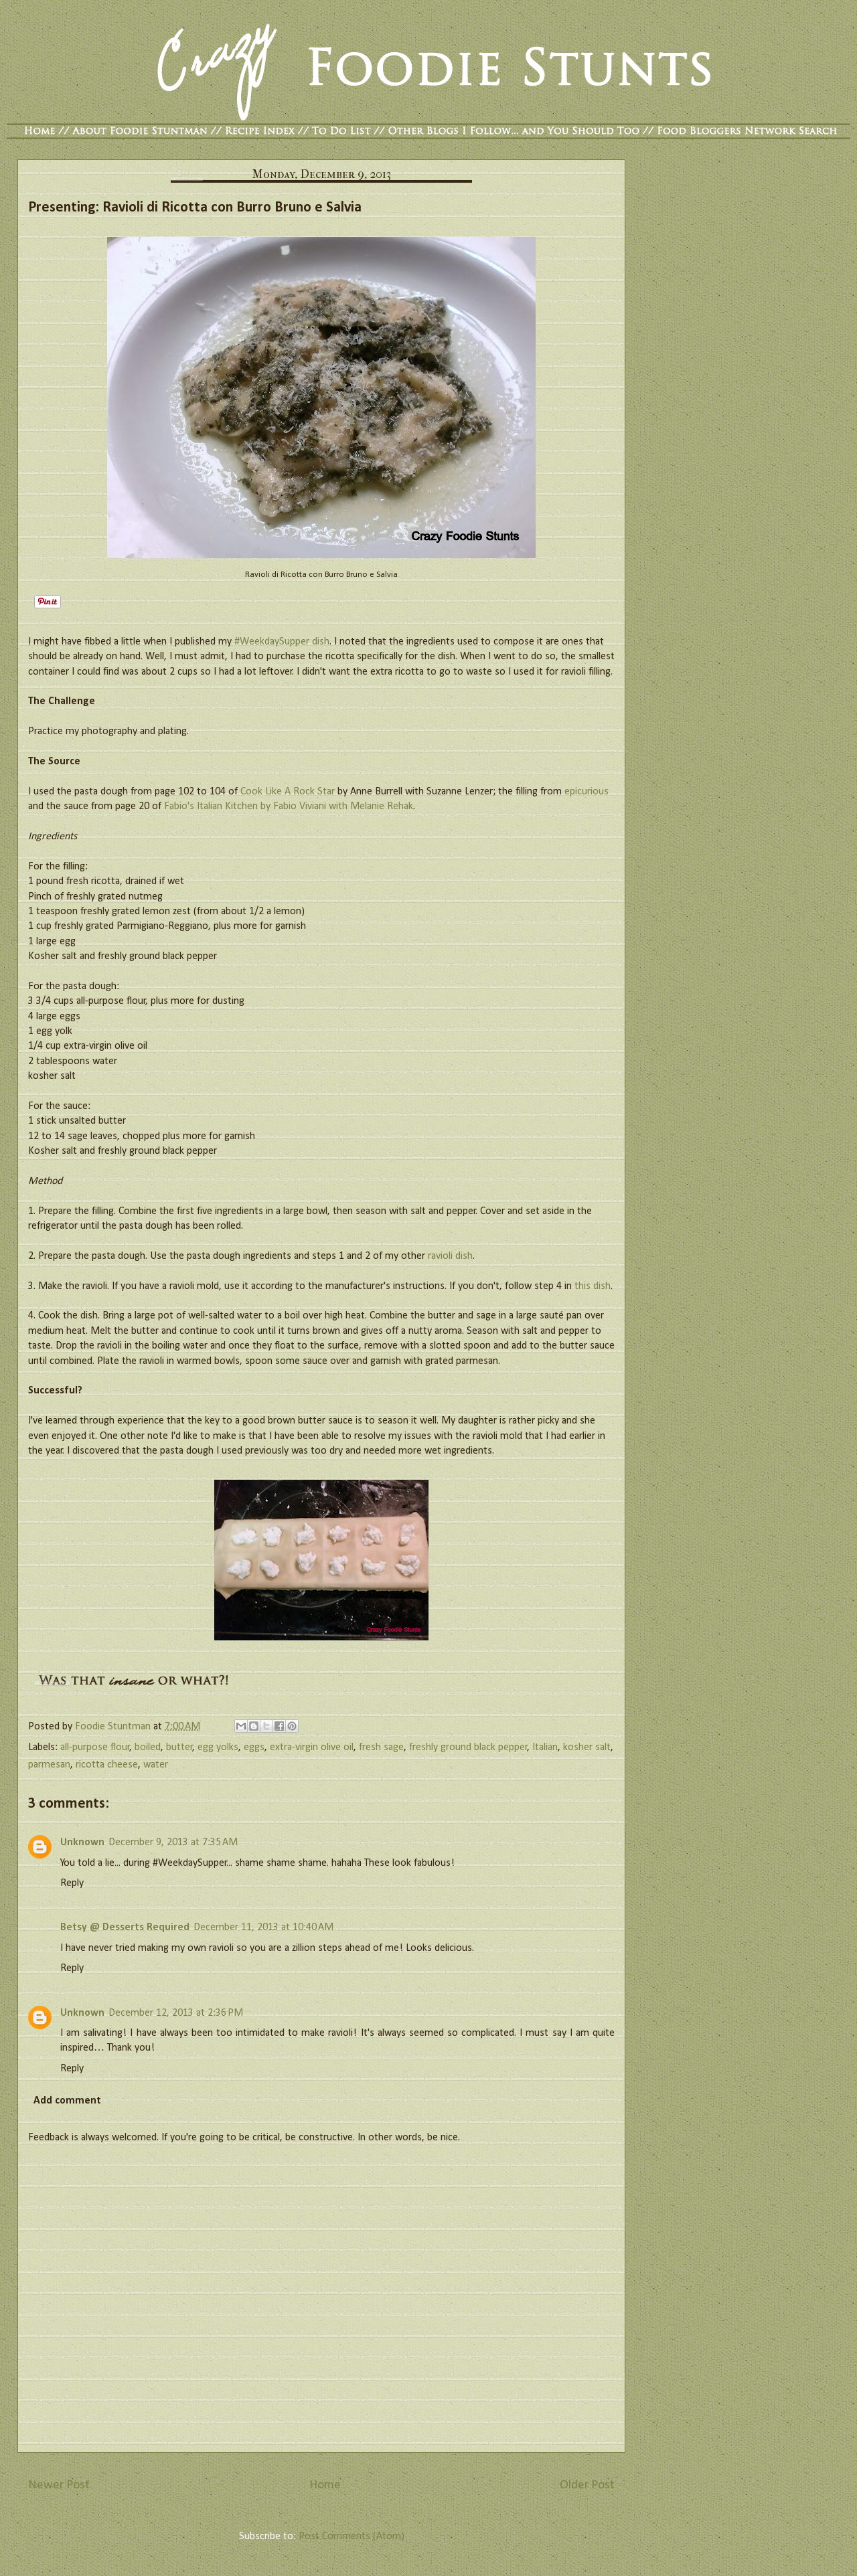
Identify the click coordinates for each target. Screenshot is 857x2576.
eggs (254, 1747)
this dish (592, 1286)
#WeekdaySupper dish (281, 641)
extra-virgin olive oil (312, 1747)
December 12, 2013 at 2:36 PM (175, 2013)
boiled (148, 1747)
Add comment (67, 2100)
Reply (72, 1883)
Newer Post (59, 2485)
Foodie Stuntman (114, 1726)
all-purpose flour (95, 1747)
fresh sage (381, 1747)
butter (179, 1747)
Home (325, 2485)
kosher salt (587, 1747)
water (155, 1764)
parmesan (49, 1764)
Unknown (82, 1842)
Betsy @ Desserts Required (124, 1927)
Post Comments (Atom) (351, 2536)
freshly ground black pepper (468, 1747)
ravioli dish (450, 1256)
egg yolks (218, 1747)
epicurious (586, 791)
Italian (545, 1747)
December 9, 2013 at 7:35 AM (173, 1842)
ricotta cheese (107, 1764)
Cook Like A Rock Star (287, 791)
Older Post (587, 2485)
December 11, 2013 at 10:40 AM (263, 1927)
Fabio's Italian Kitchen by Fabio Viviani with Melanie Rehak (288, 806)
